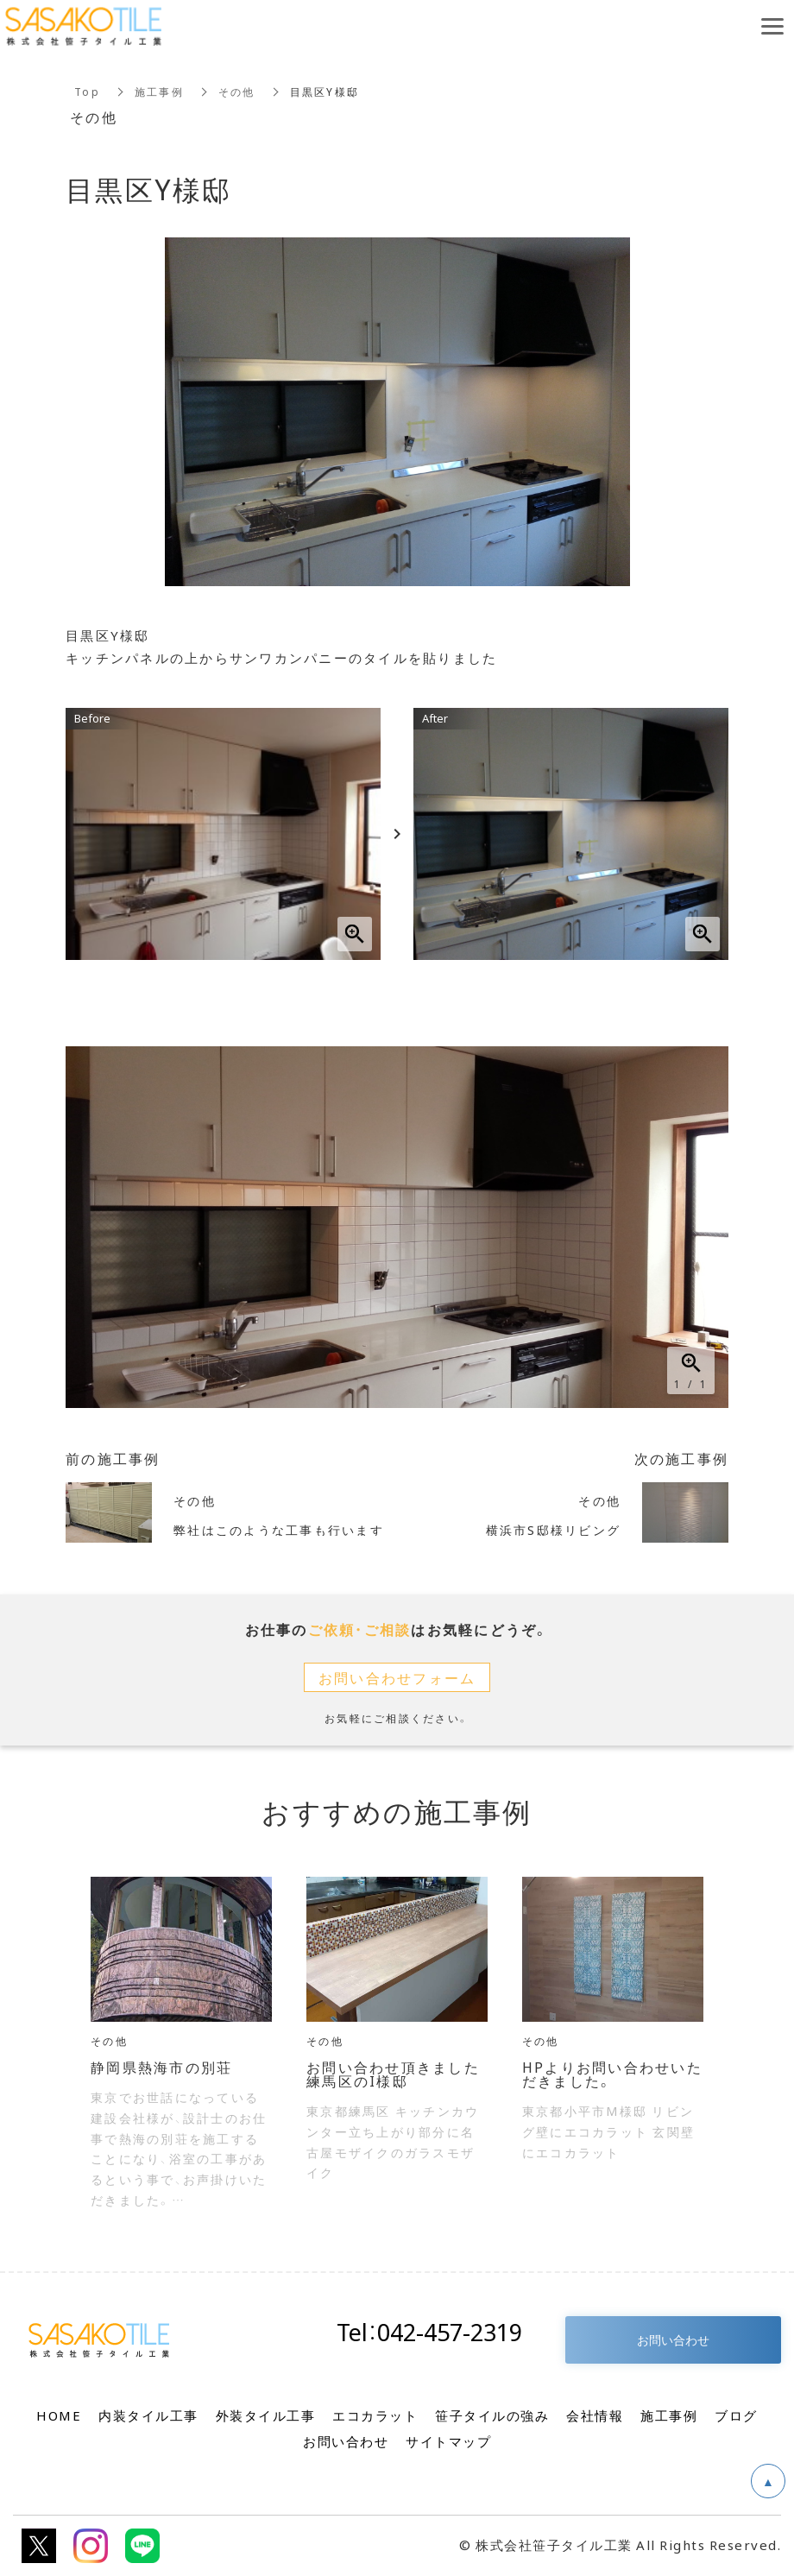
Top (87, 91)
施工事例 (159, 91)
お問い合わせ (673, 2339)
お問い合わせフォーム (397, 1677)
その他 (236, 91)
